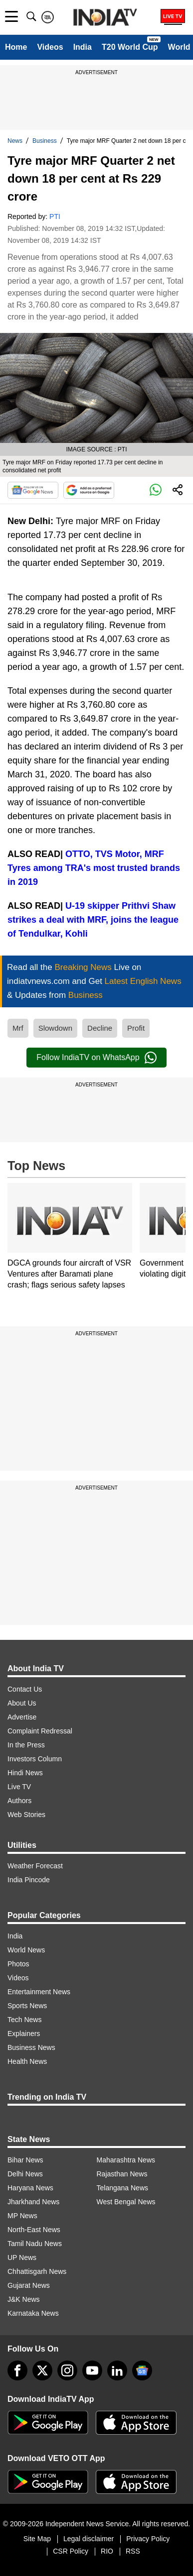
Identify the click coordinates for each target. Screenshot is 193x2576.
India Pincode (28, 1880)
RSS (133, 2551)
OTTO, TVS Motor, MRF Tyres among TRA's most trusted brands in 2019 (93, 868)
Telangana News (123, 2188)
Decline (99, 1028)
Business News (31, 2047)
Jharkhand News (33, 2202)
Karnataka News (33, 2313)
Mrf (17, 1028)
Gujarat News (28, 2285)
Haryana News (30, 2188)
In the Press (26, 1745)
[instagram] (67, 2370)
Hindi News (25, 1773)
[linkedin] (117, 2370)
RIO (107, 2551)
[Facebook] (17, 2370)
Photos (18, 1964)
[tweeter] (42, 2370)
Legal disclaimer (88, 2539)
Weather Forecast (35, 1866)
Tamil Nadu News (34, 2244)
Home (16, 47)
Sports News (27, 2006)
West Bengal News (126, 2202)
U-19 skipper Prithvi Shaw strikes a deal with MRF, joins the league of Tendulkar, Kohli (93, 920)
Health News (27, 2061)
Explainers (23, 2034)
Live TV (19, 1787)
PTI (54, 216)
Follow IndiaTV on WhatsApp (96, 1058)
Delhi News (25, 2174)
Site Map (37, 2539)
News (14, 140)
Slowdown (55, 1028)
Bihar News (25, 2160)
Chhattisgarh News (36, 2271)
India (82, 47)
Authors (19, 1801)
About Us (21, 1703)
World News (26, 1950)
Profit (136, 1028)
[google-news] (142, 2370)
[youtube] (92, 2370)
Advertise (21, 1717)
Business (44, 140)
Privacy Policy (148, 2539)
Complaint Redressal (39, 1731)
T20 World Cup (130, 47)
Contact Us (24, 1689)
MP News (22, 2216)
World (179, 47)
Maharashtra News (126, 2160)
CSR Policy (70, 2551)
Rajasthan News (122, 2174)
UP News (21, 2257)
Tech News (24, 2020)
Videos (50, 47)
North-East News (33, 2230)
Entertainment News (38, 1992)
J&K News (23, 2299)
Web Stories (26, 1815)
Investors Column (34, 1759)
